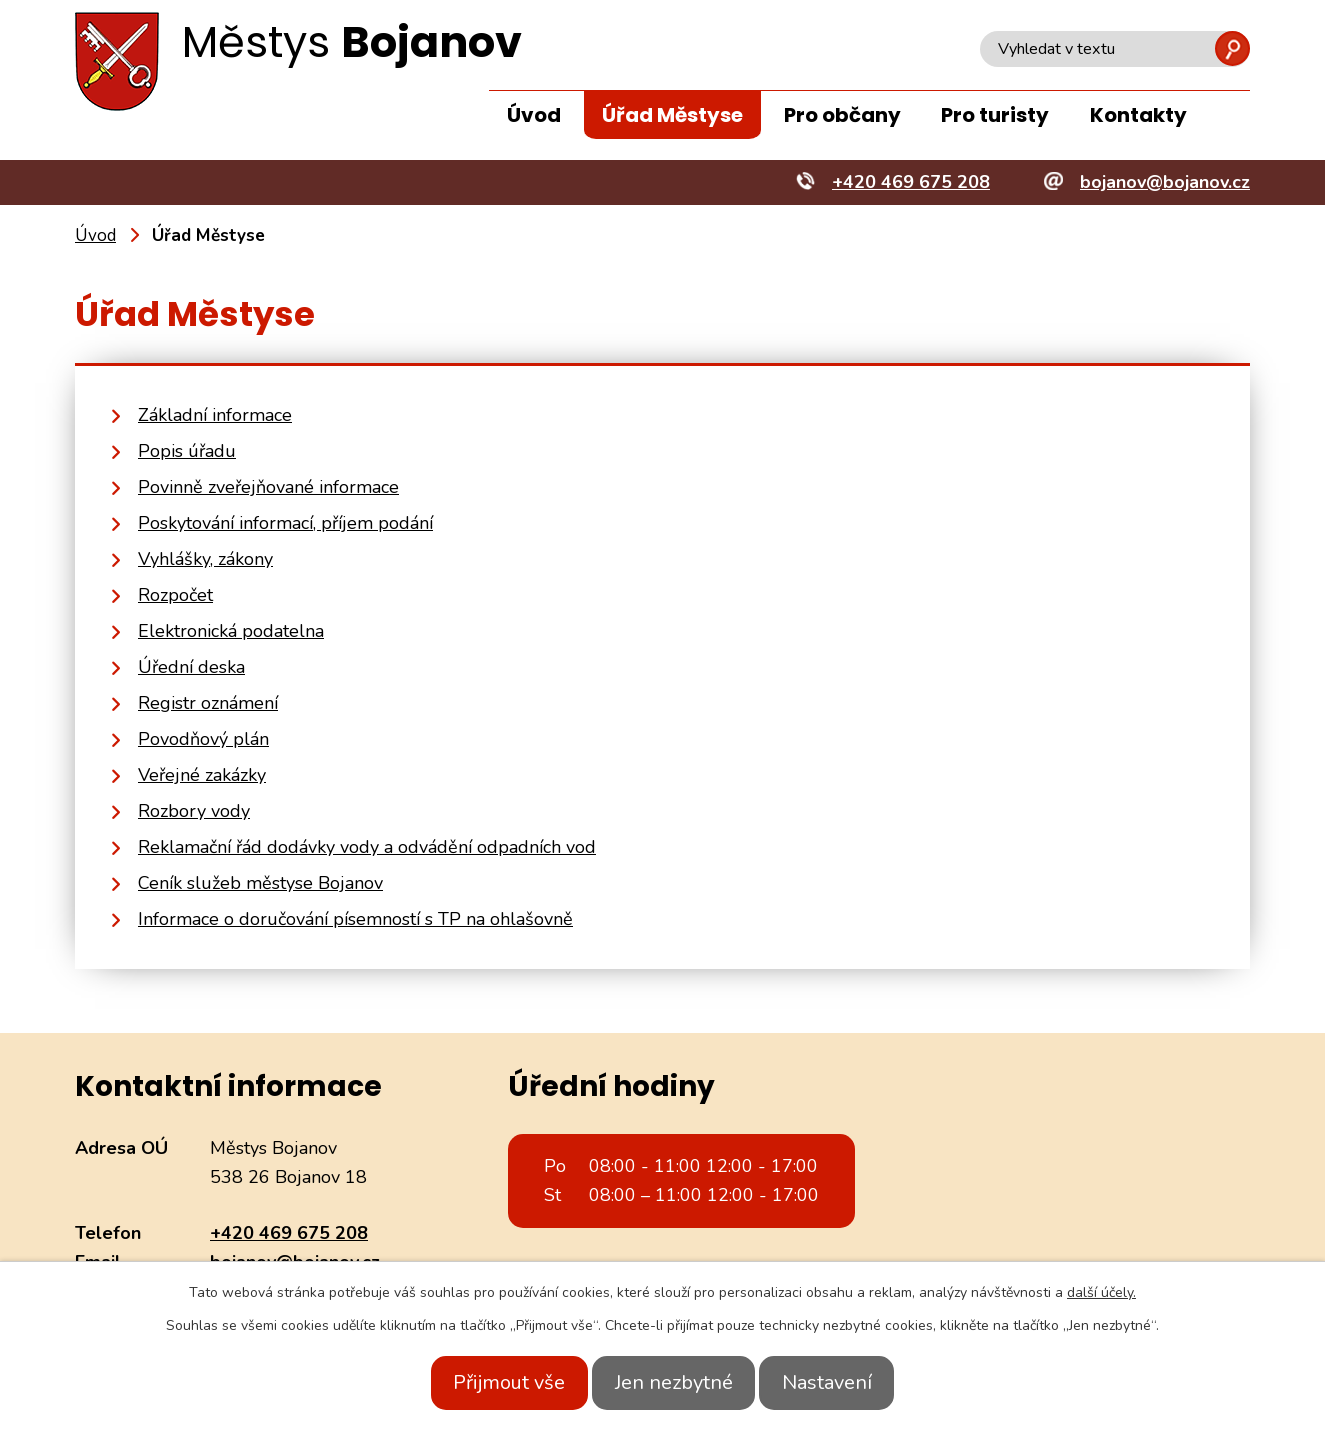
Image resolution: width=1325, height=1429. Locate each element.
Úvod (534, 115)
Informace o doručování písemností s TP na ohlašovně (355, 919)
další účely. (1101, 1292)
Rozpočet (175, 595)
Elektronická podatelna (231, 631)
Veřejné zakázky (202, 775)
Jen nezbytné (674, 1382)
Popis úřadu (187, 451)
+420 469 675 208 (289, 1233)
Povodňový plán (203, 739)
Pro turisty (995, 115)
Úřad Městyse (672, 115)
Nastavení (846, 1382)
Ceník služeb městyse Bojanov (260, 883)
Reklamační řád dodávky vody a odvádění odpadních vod (367, 847)
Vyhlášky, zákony (205, 559)
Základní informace (215, 415)
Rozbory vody (194, 811)
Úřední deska (191, 667)
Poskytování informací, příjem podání (285, 523)
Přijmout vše (491, 1382)
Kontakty (1138, 115)
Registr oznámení (208, 703)
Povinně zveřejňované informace (268, 487)
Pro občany (842, 115)
